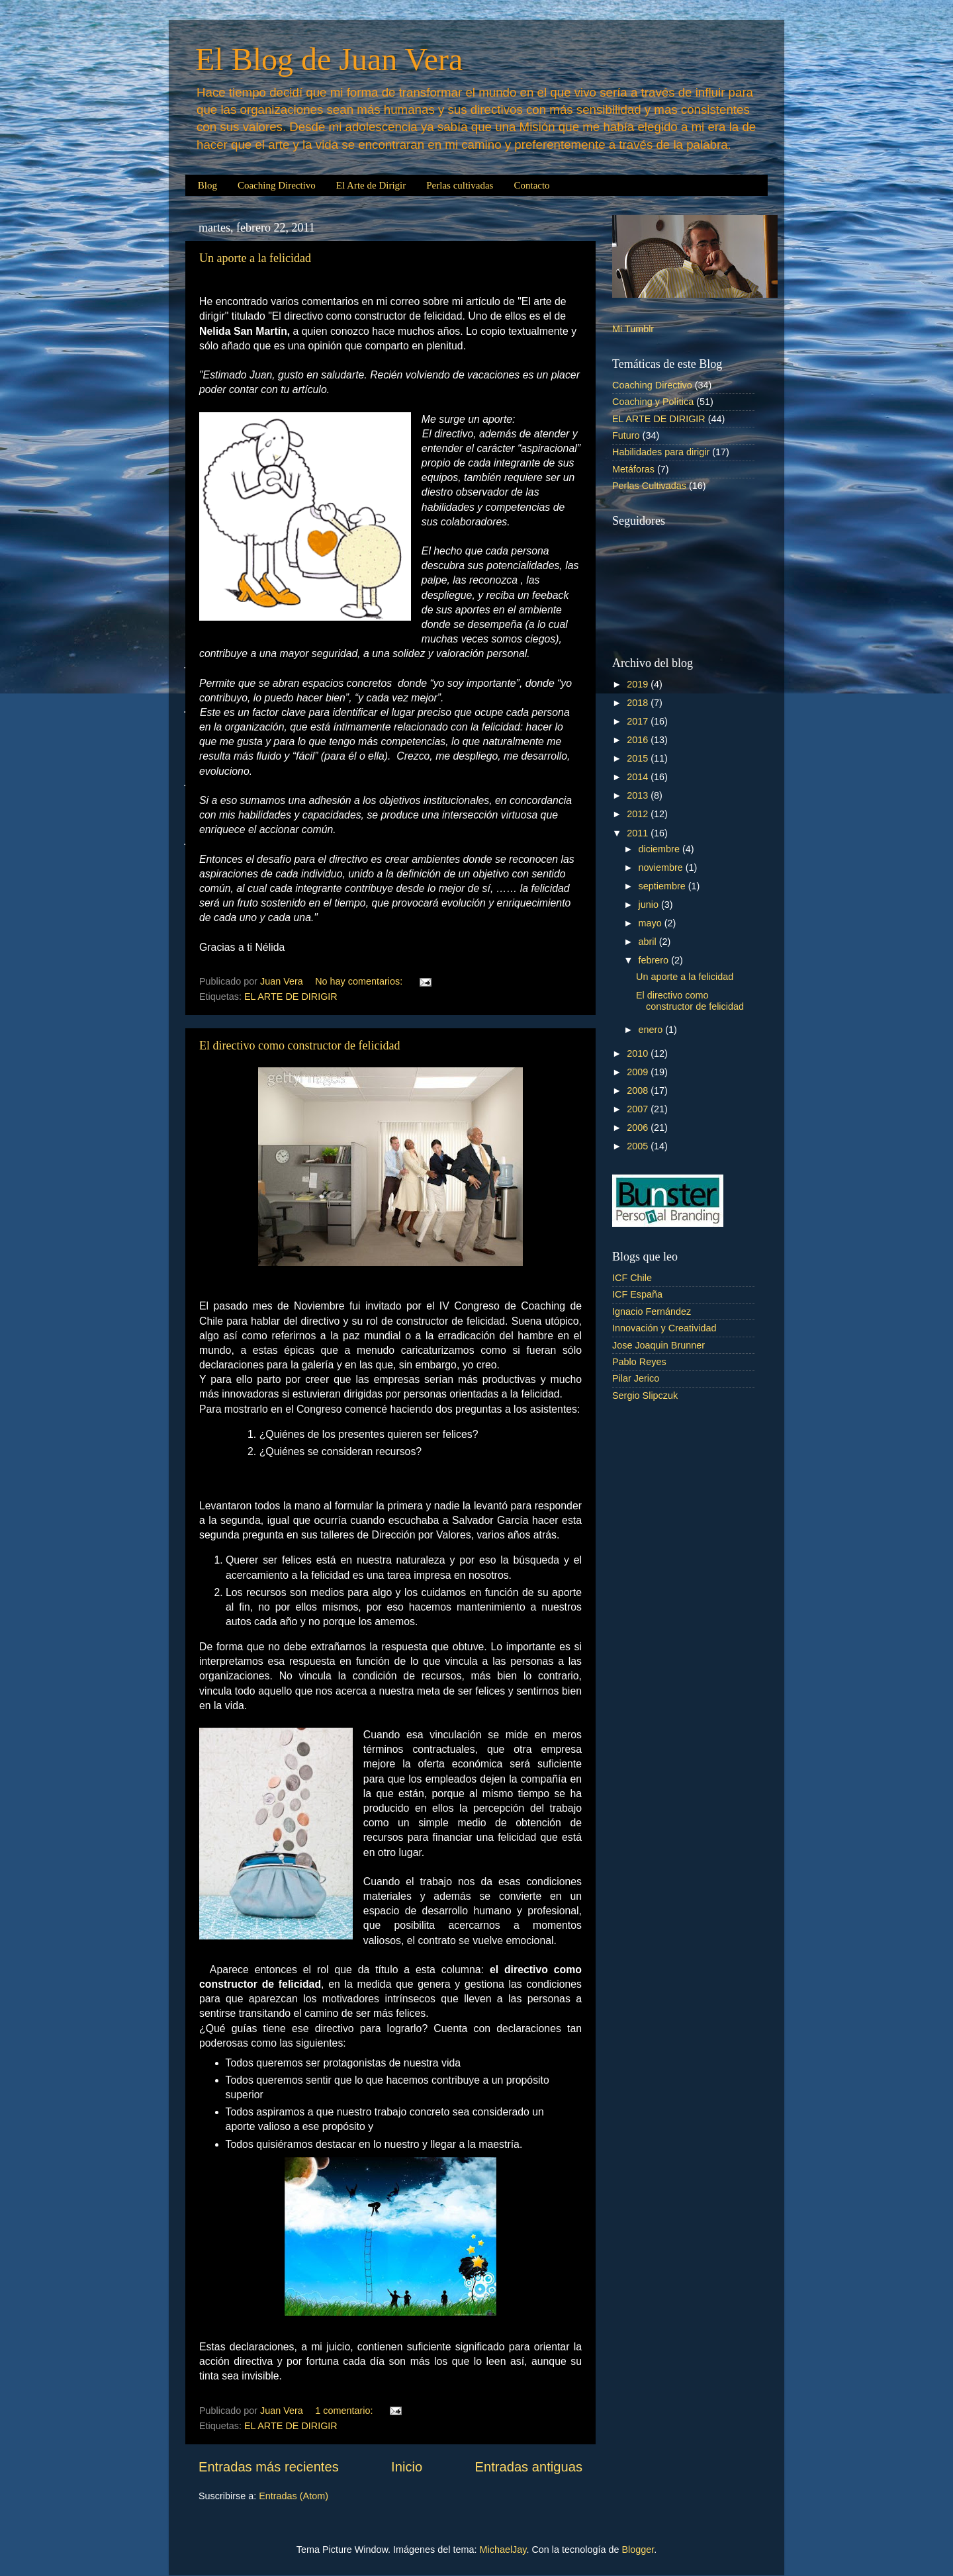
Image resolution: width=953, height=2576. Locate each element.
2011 (639, 833)
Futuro (626, 435)
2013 (639, 795)
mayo (651, 923)
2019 (639, 684)
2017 (639, 721)
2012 (639, 814)
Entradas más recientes (269, 2467)
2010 (639, 1053)
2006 (639, 1127)
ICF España (637, 1294)
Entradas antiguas (528, 2467)
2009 (639, 1072)
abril (649, 941)
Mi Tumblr (633, 329)
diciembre (660, 849)
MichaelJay (503, 2549)
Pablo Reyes (639, 1361)
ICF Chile (632, 1277)
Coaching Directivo (277, 185)
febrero (655, 960)
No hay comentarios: (360, 981)
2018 (639, 702)
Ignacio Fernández (651, 1311)
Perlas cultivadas (459, 185)
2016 (639, 739)
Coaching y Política (653, 401)
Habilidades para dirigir (660, 452)
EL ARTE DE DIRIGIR (291, 996)
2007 (639, 1109)
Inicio (406, 2467)
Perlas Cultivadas (649, 485)
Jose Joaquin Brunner (658, 1345)
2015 (639, 758)
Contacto (531, 185)
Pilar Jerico (635, 1378)
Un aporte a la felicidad (255, 258)
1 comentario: (345, 2410)
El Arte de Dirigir (371, 185)
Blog (207, 185)
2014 (639, 777)
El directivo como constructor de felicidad (299, 1045)
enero (652, 1029)
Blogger (637, 2549)
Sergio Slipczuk (645, 1395)
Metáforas (633, 469)
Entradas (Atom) (293, 2496)
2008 (639, 1090)
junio (650, 904)
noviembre (662, 867)
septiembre (663, 886)
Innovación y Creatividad (664, 1328)
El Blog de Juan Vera (329, 59)
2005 (639, 1146)
